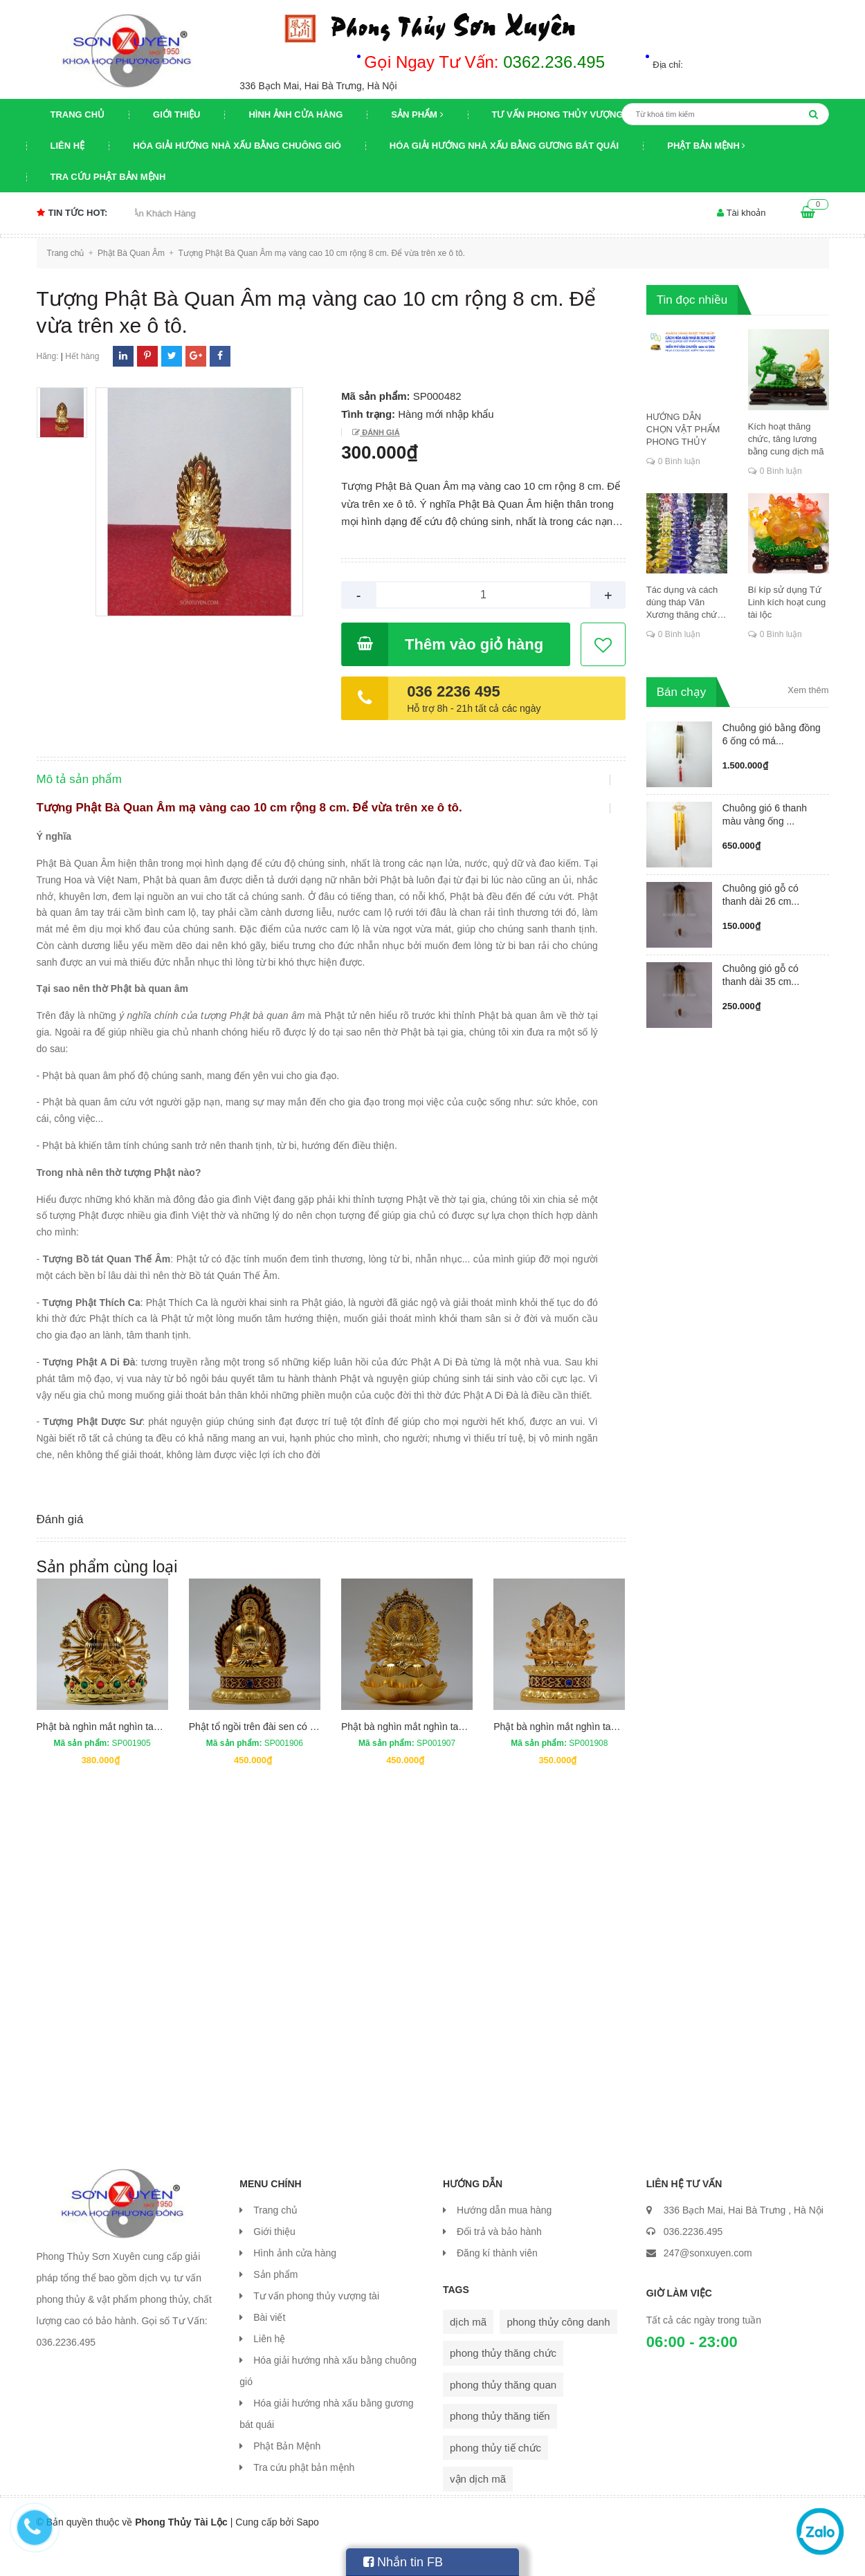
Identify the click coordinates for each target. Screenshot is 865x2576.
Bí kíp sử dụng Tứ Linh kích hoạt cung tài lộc (787, 602)
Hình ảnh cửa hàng (295, 114)
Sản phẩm (417, 114)
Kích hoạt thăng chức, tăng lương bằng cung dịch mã (786, 439)
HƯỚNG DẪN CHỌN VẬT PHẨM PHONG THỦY (683, 429)
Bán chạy (681, 692)
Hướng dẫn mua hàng (504, 2239)
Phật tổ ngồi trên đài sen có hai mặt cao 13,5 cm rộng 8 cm (316, 1755)
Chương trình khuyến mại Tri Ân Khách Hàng (135, 213)
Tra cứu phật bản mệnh (108, 177)
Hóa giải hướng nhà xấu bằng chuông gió (237, 145)
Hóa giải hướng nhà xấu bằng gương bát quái (504, 145)
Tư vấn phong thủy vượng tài (566, 114)
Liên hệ (68, 145)
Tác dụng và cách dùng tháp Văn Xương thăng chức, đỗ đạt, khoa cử (685, 603)
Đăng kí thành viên (497, 2282)
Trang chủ (78, 114)
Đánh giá (379, 432)
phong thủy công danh (558, 2351)
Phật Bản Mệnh (706, 145)
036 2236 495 (453, 691)
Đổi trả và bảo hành (499, 2261)
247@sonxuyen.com (708, 2282)
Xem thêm (807, 690)
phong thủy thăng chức (503, 2383)
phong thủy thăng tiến (500, 2445)
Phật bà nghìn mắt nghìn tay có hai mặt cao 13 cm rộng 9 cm (168, 1755)
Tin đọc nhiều (692, 299)
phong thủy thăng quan (503, 2414)
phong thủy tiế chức (495, 2477)
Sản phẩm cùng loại (107, 1597)
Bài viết (269, 2347)
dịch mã (468, 2351)
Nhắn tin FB (403, 2562)
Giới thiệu (176, 114)
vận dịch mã (478, 2508)
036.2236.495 (693, 2261)
